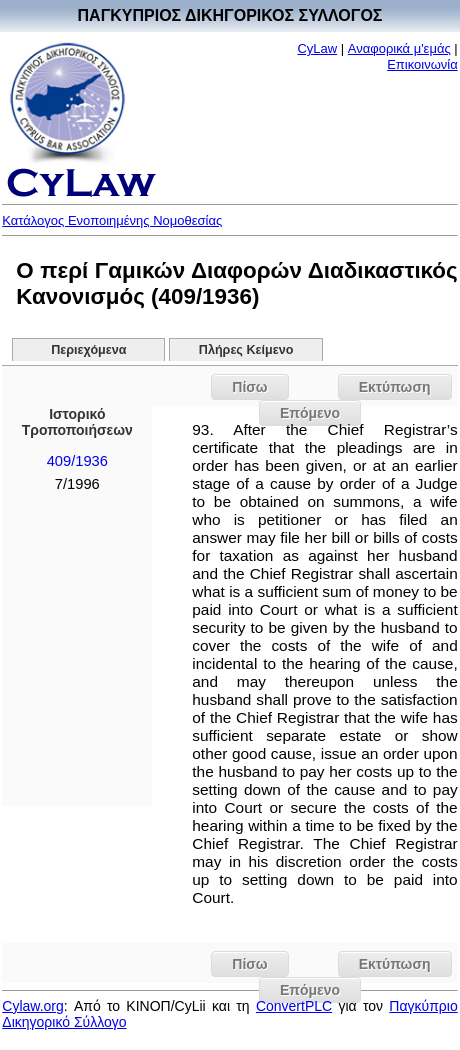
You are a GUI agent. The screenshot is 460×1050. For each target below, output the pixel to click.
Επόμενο (310, 413)
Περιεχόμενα (88, 350)
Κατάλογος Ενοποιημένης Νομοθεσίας (112, 220)
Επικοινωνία (422, 64)
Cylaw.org (32, 1006)
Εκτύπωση (395, 387)
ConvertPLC (294, 1006)
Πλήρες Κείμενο (246, 350)
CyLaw (317, 48)
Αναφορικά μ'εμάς (399, 48)
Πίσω (249, 387)
